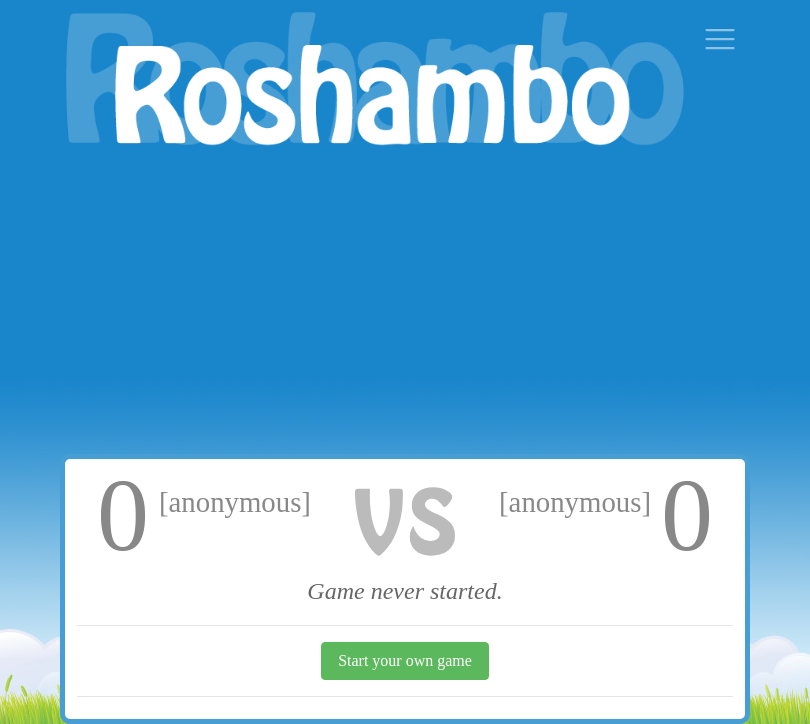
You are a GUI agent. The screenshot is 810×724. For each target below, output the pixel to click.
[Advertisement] (405, 304)
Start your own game (405, 660)
